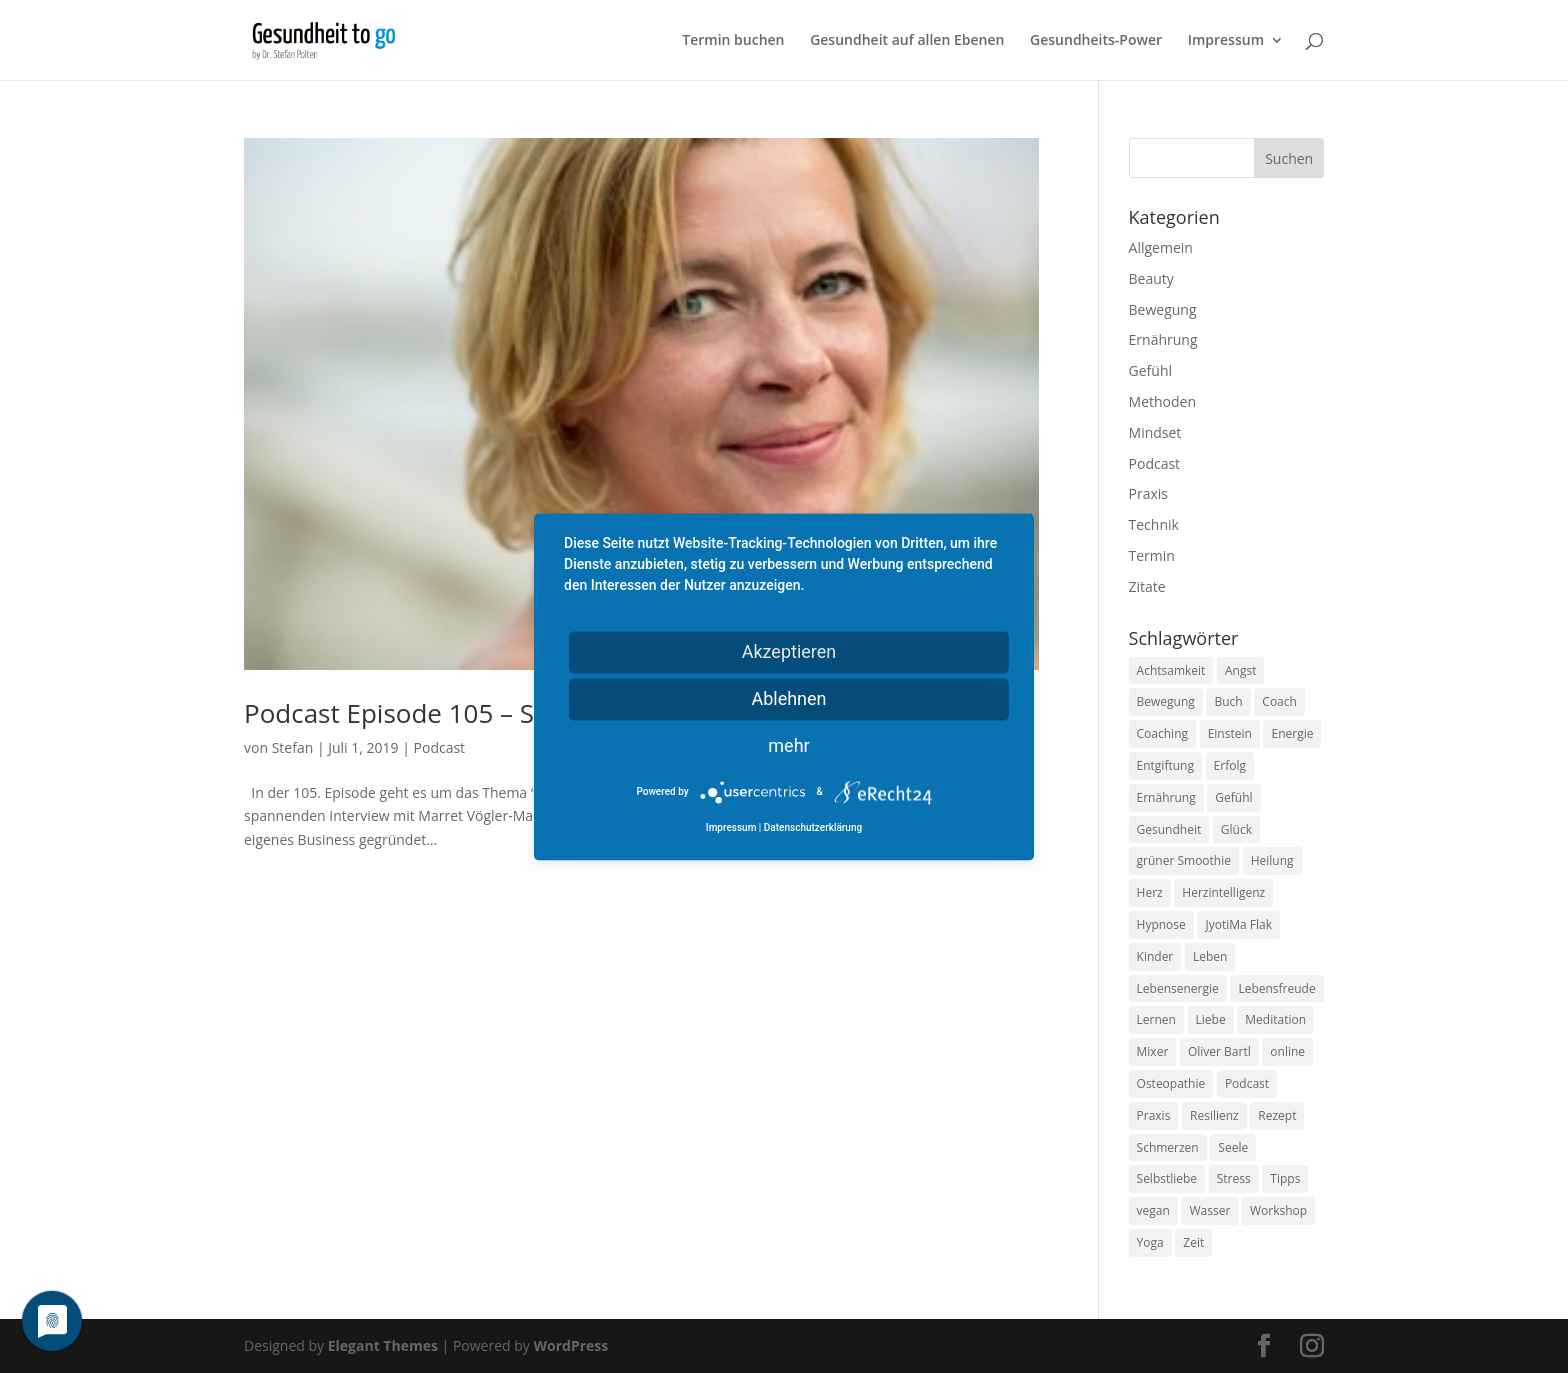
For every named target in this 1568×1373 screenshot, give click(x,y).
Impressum (1226, 41)
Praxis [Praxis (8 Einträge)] (1154, 1115)
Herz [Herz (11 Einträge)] (1150, 892)
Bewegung (1163, 309)
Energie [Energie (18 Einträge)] (1292, 733)
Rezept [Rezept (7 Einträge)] (1277, 1115)
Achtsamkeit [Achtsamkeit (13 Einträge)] (1171, 670)
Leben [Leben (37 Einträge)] (1210, 956)
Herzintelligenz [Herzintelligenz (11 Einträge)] (1223, 892)
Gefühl (1150, 370)
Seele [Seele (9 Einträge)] (1233, 1147)
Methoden (1162, 401)
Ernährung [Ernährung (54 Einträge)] (1166, 797)
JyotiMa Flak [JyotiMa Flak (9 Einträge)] (1238, 924)
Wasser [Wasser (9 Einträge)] (1209, 1210)
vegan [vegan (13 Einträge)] (1153, 1210)
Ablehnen (788, 698)
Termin (1152, 555)
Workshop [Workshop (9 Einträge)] (1278, 1210)
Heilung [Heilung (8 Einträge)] (1272, 860)
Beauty (1151, 278)
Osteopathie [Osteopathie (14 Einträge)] (1171, 1083)
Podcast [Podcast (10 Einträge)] (1247, 1083)
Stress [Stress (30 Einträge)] (1234, 1178)
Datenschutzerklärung (813, 827)
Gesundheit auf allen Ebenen (907, 41)
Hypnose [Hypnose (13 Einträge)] (1161, 924)
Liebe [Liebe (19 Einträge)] (1211, 1019)
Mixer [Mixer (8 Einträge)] (1153, 1051)
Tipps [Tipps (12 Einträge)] (1285, 1178)
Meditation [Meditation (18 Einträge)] (1275, 1019)
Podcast (440, 747)
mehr (788, 745)
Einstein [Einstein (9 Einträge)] (1230, 733)
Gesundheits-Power (1096, 41)
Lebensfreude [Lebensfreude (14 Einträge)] (1276, 988)
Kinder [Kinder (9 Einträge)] (1155, 956)
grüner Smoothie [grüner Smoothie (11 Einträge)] (1184, 860)
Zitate (1147, 586)
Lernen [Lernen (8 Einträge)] (1156, 1019)
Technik (1154, 524)
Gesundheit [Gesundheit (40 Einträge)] (1169, 829)
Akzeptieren (789, 651)
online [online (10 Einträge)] (1287, 1051)
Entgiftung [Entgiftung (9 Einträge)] (1165, 765)
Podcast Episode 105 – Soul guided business (509, 713)
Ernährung (1163, 339)
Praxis (1148, 493)
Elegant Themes (383, 1345)
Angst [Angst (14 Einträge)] (1240, 670)
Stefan (293, 747)
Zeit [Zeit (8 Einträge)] (1193, 1242)
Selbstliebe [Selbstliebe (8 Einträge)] (1167, 1178)
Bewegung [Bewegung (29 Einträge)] (1166, 701)
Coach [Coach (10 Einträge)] (1279, 701)
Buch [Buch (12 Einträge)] (1228, 701)
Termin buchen (733, 41)
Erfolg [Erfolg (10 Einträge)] (1230, 765)
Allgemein (1161, 247)
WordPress (570, 1345)
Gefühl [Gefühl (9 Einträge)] (1233, 797)
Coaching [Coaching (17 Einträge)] (1162, 733)
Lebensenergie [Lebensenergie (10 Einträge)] (1178, 988)
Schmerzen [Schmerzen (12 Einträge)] (1168, 1147)
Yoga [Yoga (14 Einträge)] (1150, 1242)
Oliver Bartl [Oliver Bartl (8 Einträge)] (1219, 1051)
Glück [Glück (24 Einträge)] (1236, 829)
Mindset (1155, 432)
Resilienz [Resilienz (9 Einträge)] (1214, 1115)
